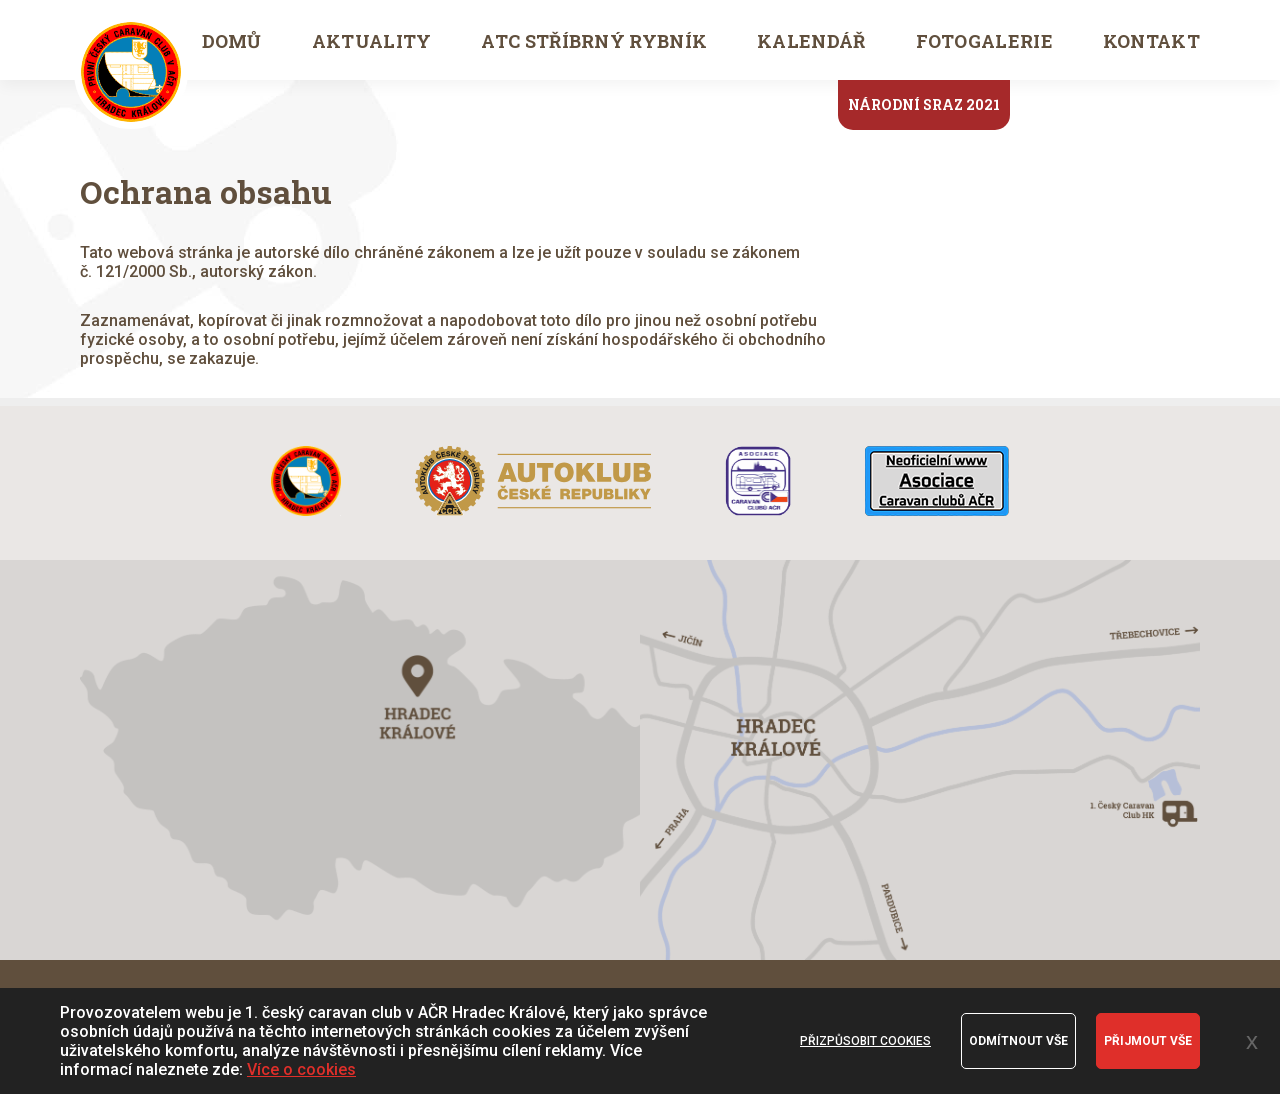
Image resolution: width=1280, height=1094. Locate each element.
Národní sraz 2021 (924, 104)
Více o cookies (301, 1069)
